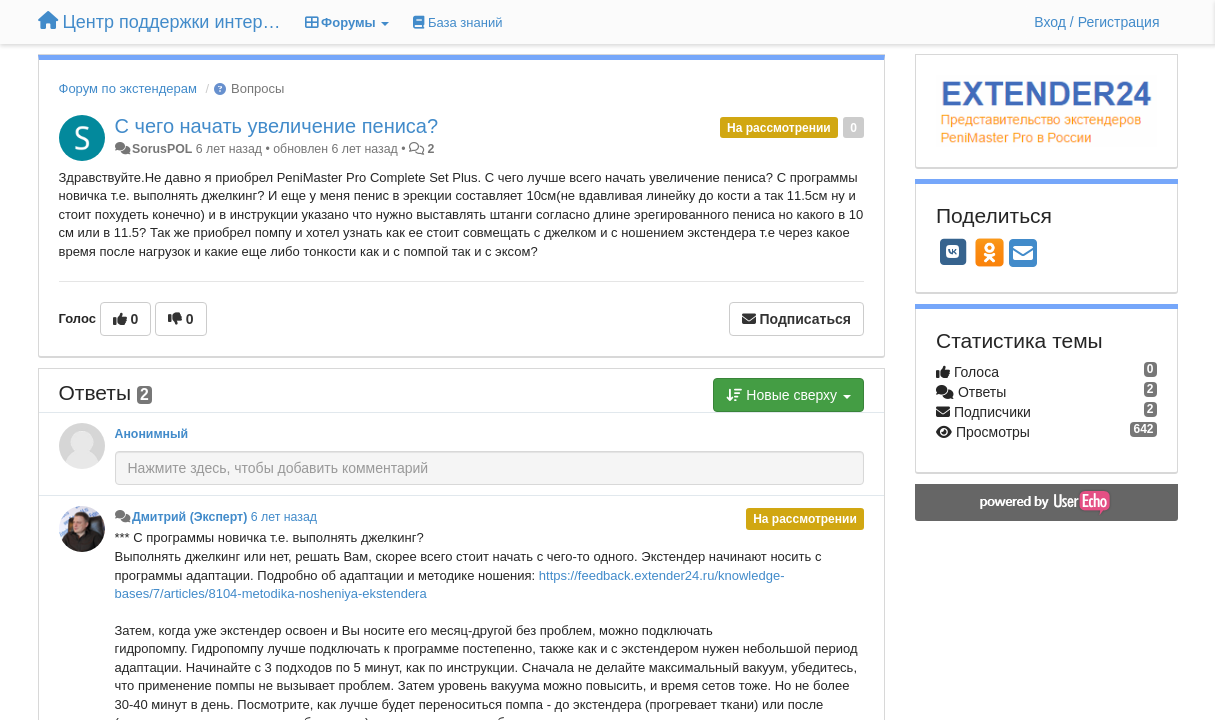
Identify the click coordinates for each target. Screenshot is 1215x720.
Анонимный (152, 434)
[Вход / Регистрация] (1096, 22)
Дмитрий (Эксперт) (189, 517)
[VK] (953, 252)
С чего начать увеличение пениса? (277, 126)
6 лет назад (284, 517)
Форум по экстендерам (128, 88)
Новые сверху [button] (788, 395)
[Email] (1023, 254)
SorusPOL (162, 149)
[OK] (989, 252)
